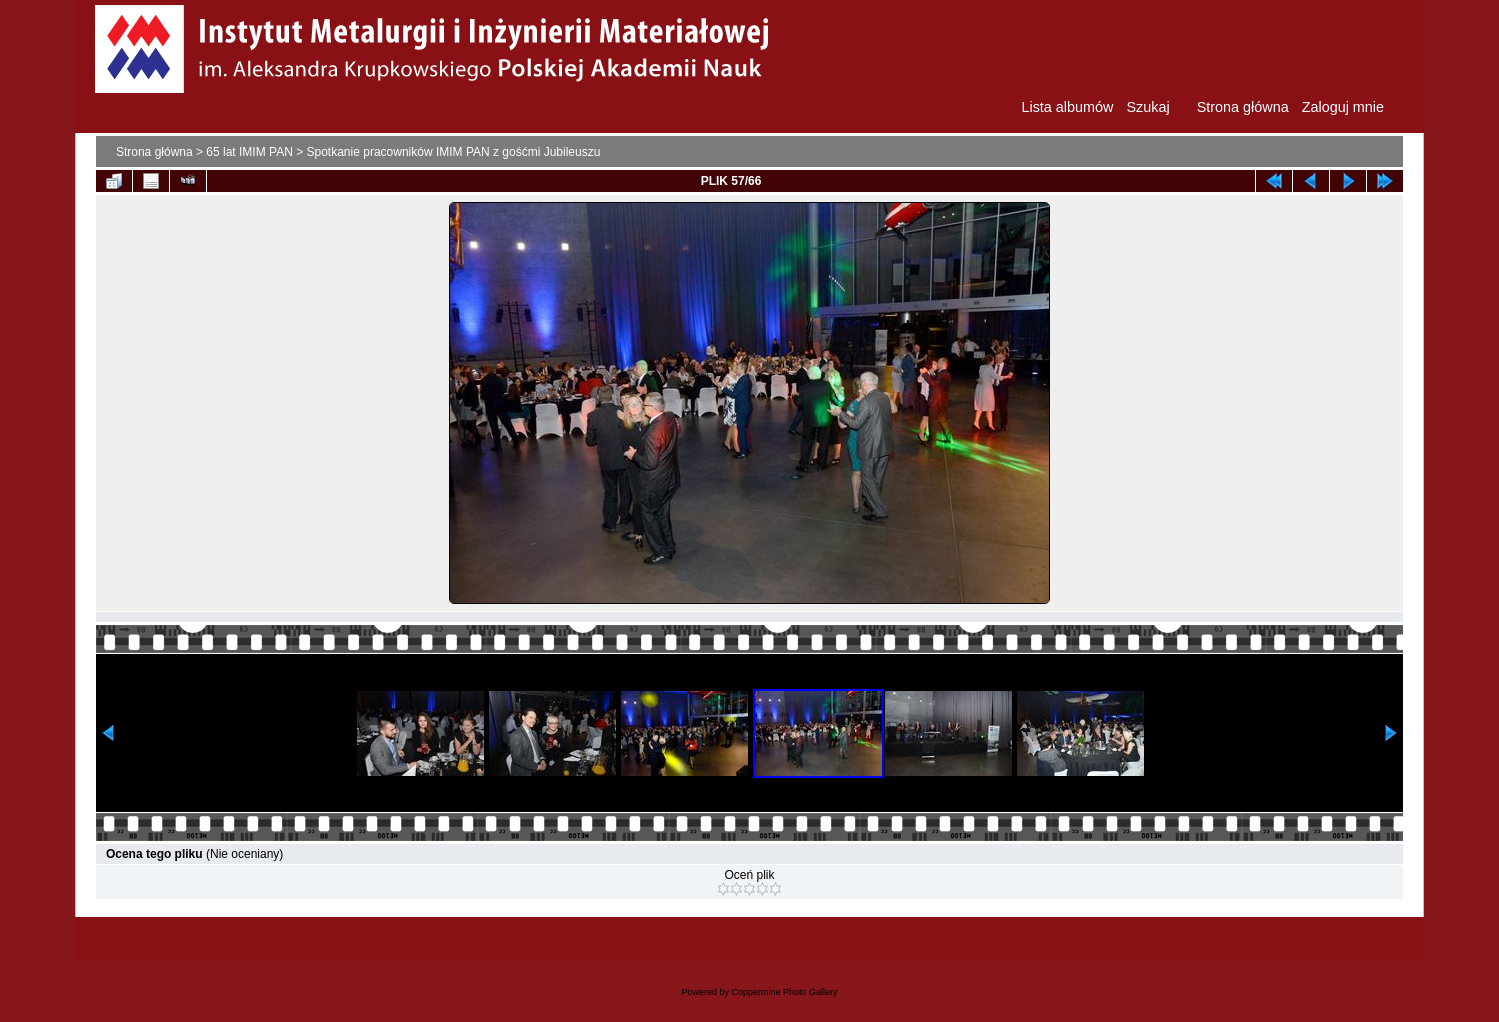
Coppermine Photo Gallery (784, 992)
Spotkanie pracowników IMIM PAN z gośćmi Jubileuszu (454, 152)
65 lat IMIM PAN (249, 152)
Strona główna (154, 152)
